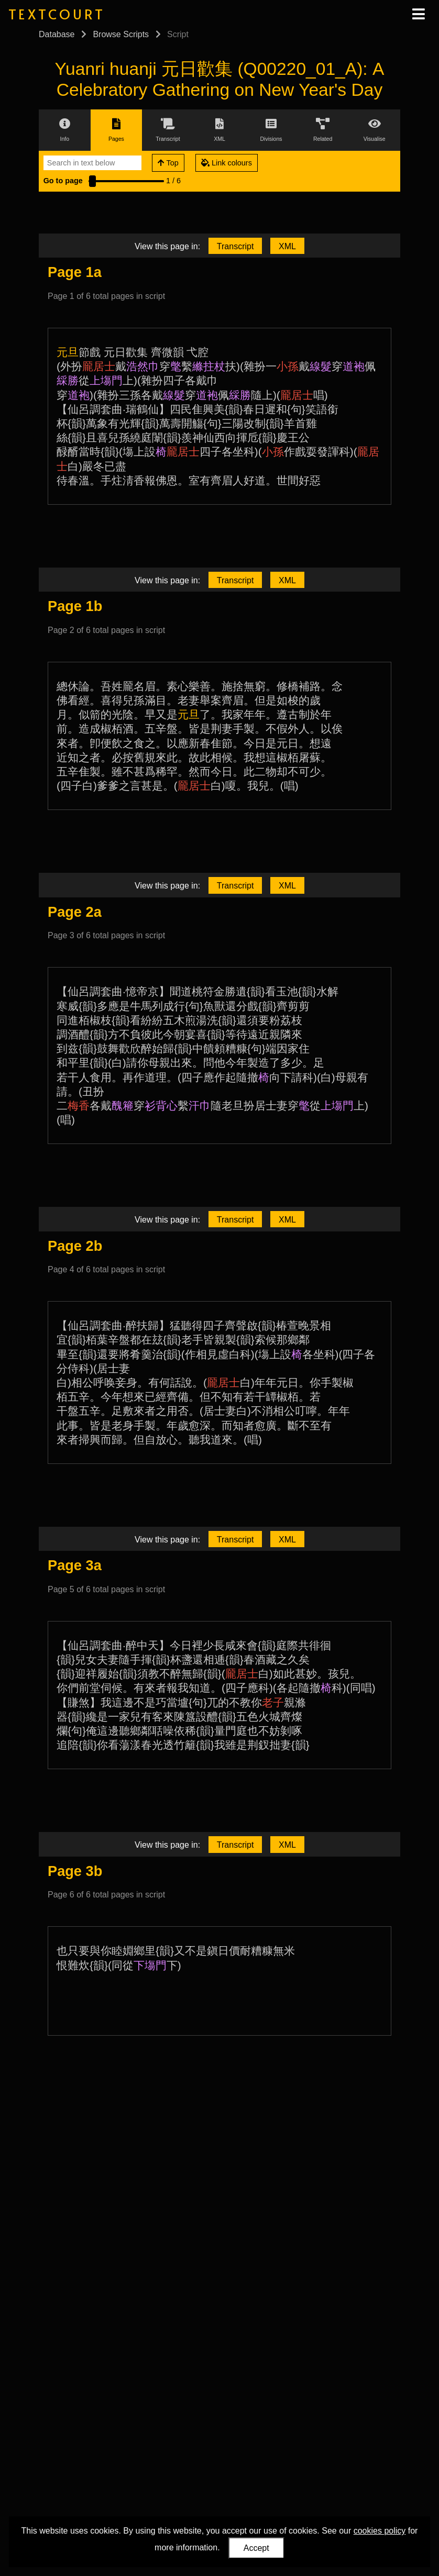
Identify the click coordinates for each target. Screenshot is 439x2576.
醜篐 (123, 1106)
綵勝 (68, 380)
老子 (273, 1702)
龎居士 (98, 366)
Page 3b (75, 1871)
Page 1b (75, 606)
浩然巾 (142, 366)
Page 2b (75, 1246)
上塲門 (106, 380)
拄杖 (214, 366)
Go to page (63, 180)
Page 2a (75, 912)
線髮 (321, 366)
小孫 (288, 366)
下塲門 (150, 1965)
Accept (256, 2548)
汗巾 (200, 1106)
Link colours (226, 163)
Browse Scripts (121, 34)
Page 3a (75, 1565)
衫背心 (161, 1106)
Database (57, 34)
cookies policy (380, 2530)
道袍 (354, 366)
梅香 (79, 1106)
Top (168, 163)
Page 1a (75, 272)
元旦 (68, 352)
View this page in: (167, 246)
